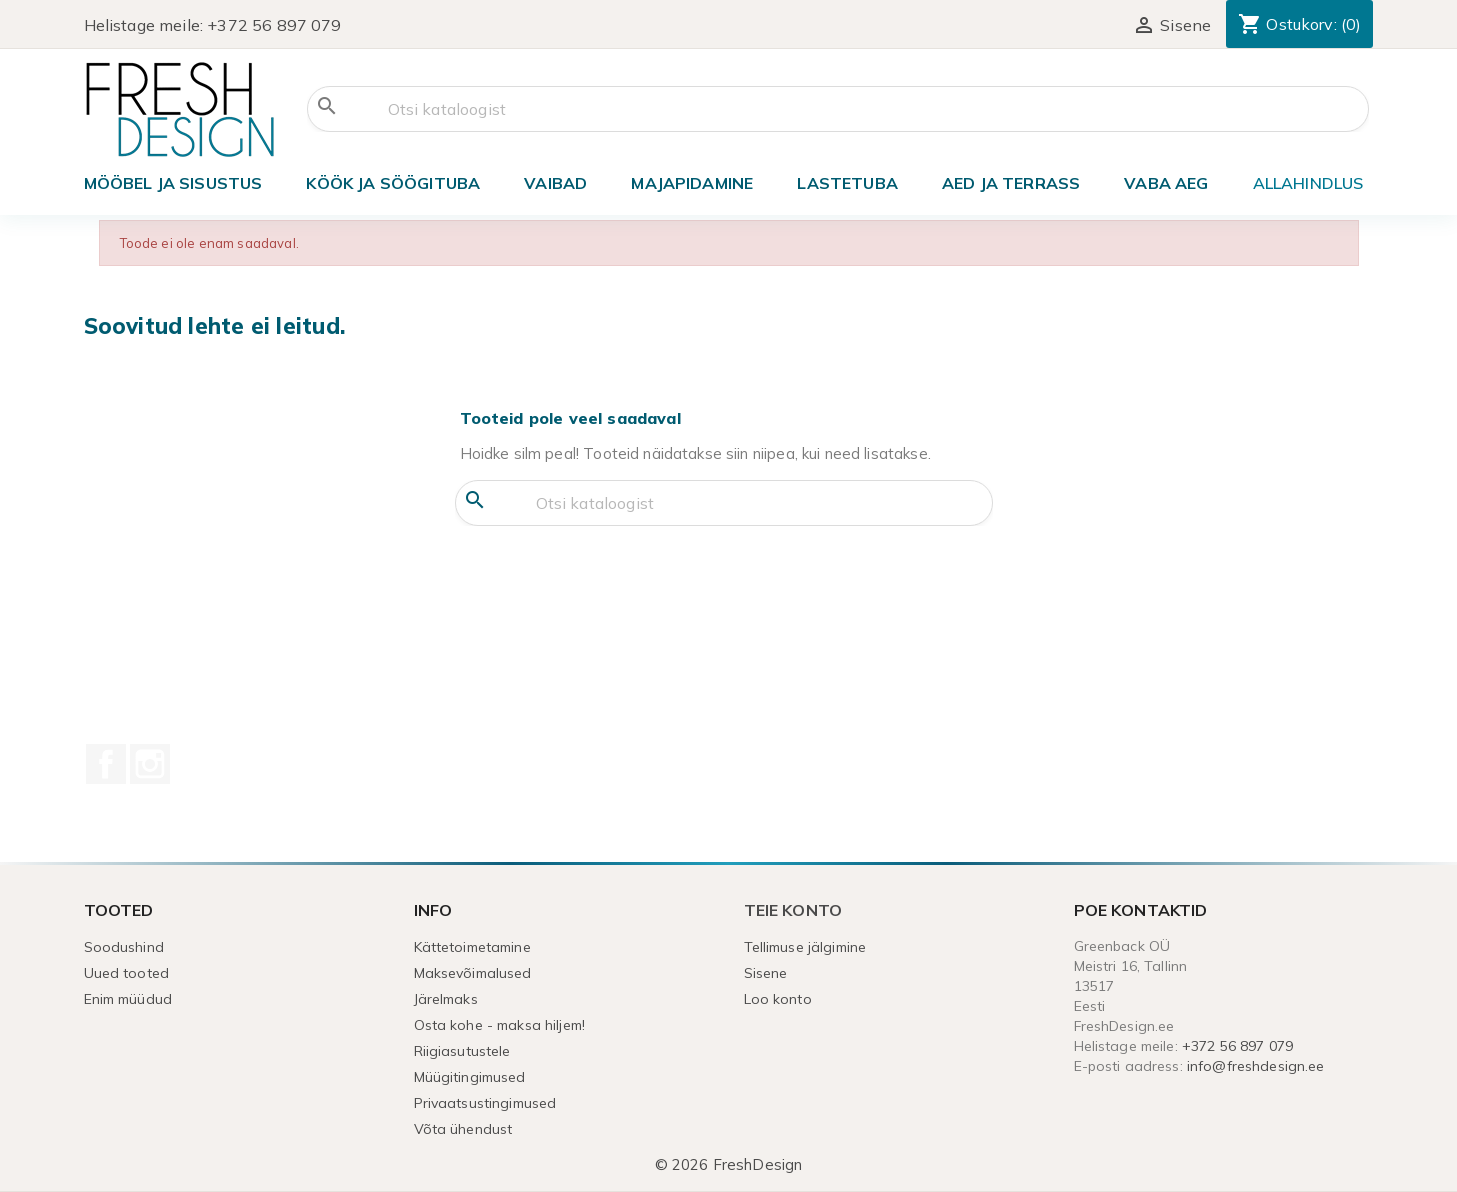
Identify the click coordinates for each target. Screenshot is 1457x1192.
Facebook (106, 764)
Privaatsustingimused (485, 1103)
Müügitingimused (470, 1077)
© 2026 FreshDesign (729, 1164)
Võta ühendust (463, 1129)
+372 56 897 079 (274, 25)
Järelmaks (446, 999)
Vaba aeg (1166, 183)
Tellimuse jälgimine (805, 947)
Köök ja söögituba (393, 183)
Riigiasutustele (462, 1051)
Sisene (766, 973)
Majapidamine (692, 183)
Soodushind (124, 947)
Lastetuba (847, 183)
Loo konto (778, 999)
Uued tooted (127, 973)
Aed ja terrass (1011, 183)
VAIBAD (555, 183)
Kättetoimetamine (472, 947)
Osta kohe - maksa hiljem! (500, 1025)
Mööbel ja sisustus (173, 183)
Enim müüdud (128, 999)
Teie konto (793, 910)
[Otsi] (838, 109)
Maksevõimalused (473, 973)
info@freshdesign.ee (1256, 1066)
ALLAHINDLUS (1308, 183)
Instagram (150, 764)
